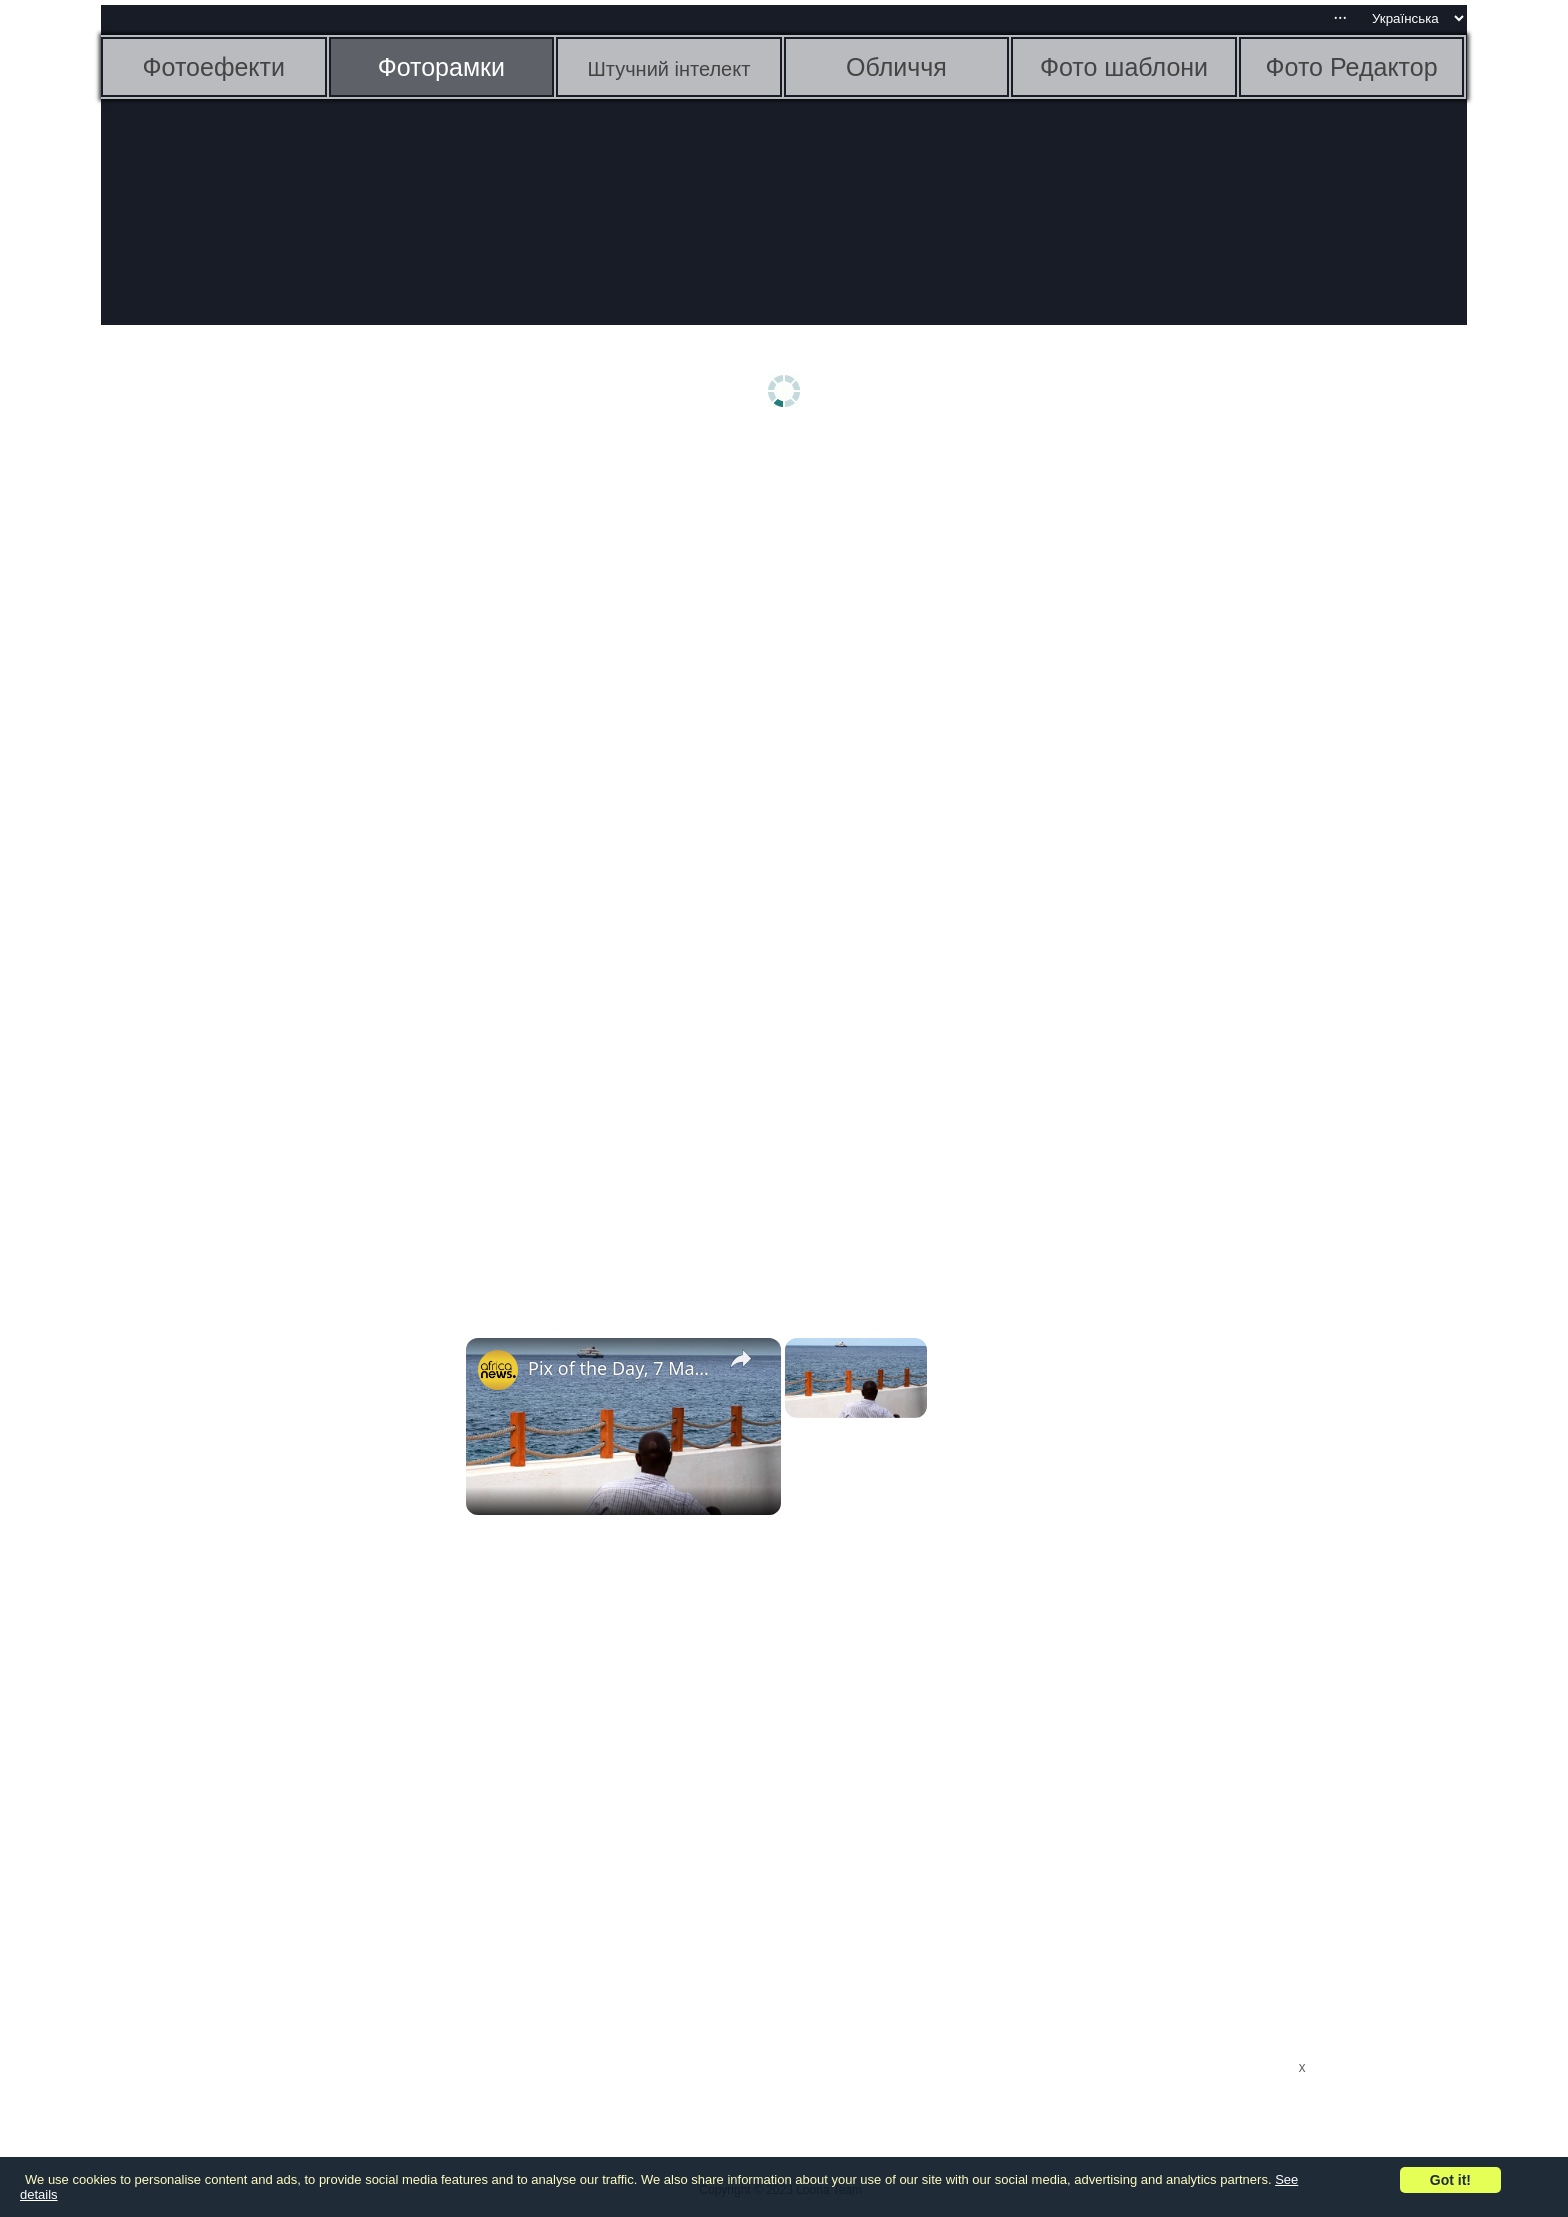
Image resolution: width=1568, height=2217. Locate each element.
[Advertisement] (256, 757)
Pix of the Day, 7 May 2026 (620, 1368)
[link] (498, 1370)
